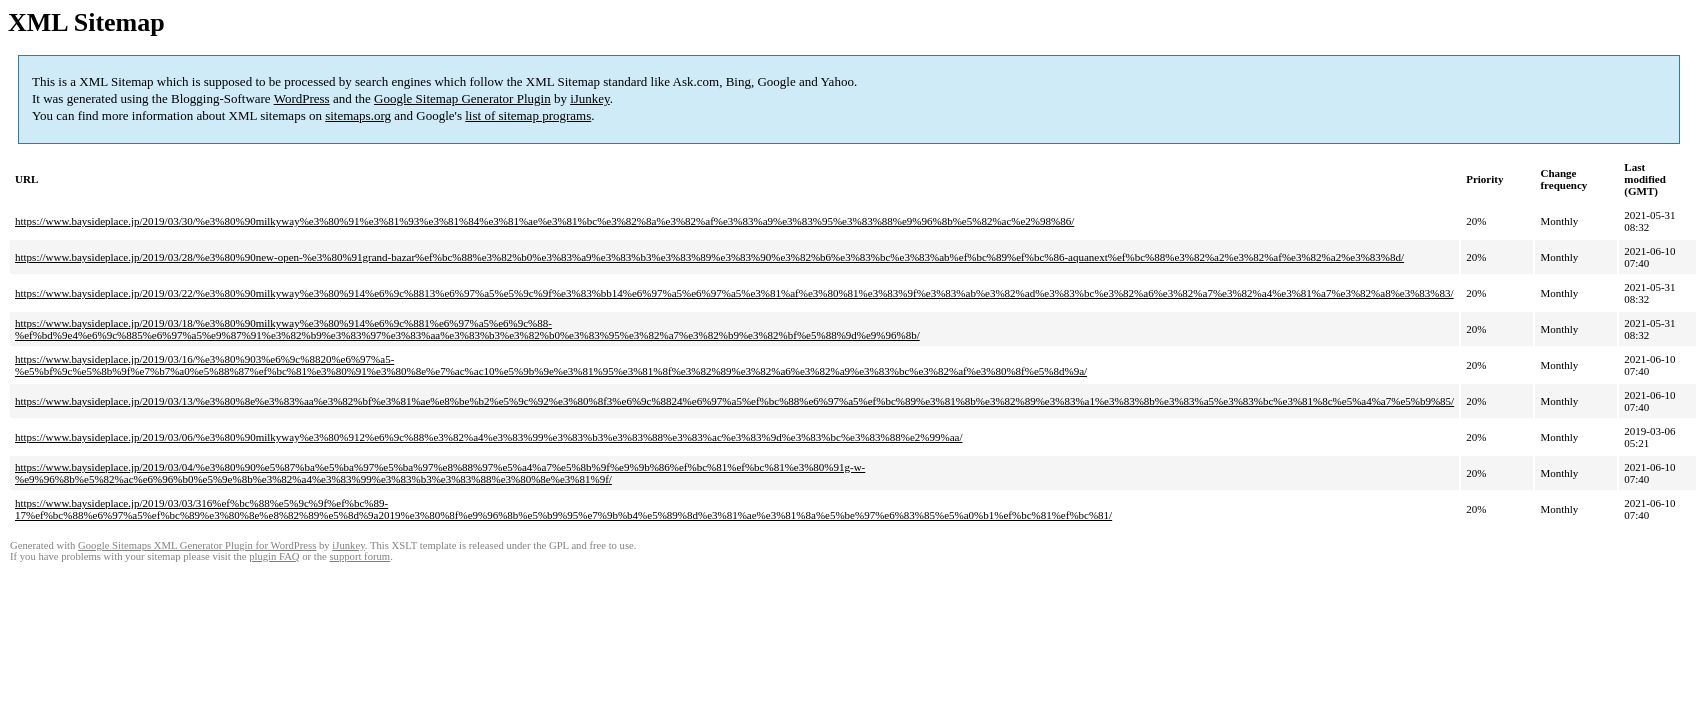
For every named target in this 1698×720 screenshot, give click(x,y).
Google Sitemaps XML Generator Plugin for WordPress (197, 545)
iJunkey (590, 98)
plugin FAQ (274, 556)
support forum (359, 556)
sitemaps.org (358, 115)
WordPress (302, 98)
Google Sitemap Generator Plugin (462, 98)
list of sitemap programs (528, 115)
